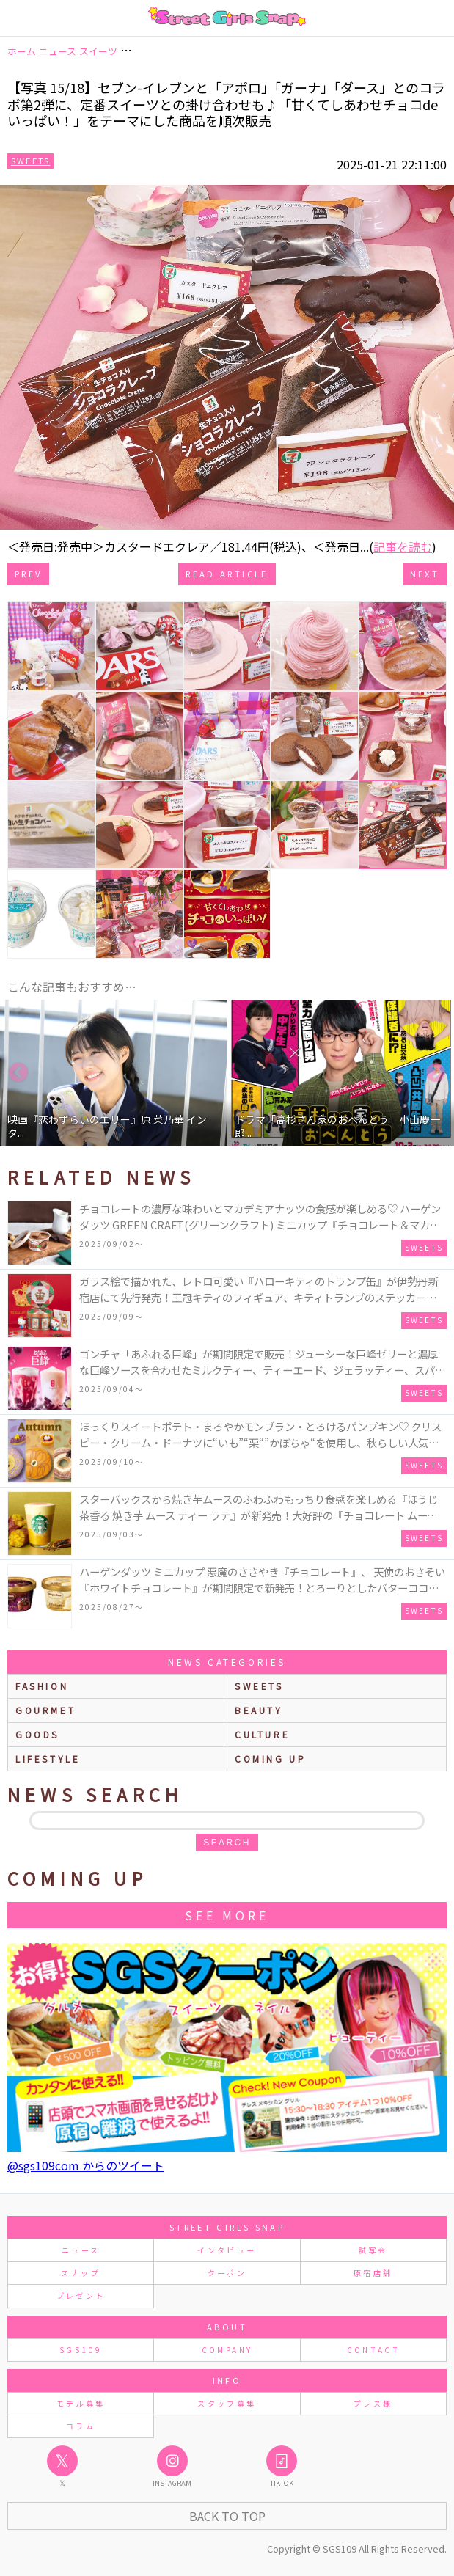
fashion (41, 1686)
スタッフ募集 (226, 2403)
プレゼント (81, 2295)
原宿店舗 (373, 2272)
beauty (259, 1710)
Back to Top (227, 2516)
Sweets (30, 161)
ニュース (81, 2249)
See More (226, 1915)
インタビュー (226, 2249)
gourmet (45, 1710)
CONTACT (373, 2349)
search (226, 1842)
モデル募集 (81, 2403)
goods (37, 1734)
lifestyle (47, 1758)
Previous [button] (18, 1073)
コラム (80, 2426)
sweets (259, 1686)
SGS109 (80, 2349)
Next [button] (436, 1073)
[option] (113, 1073)
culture (262, 1734)
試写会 (373, 2249)
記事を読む (402, 546)
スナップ (80, 2272)
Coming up (270, 1758)
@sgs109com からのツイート (85, 2165)
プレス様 (373, 2403)
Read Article (227, 573)
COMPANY (227, 2349)
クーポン (227, 2272)
